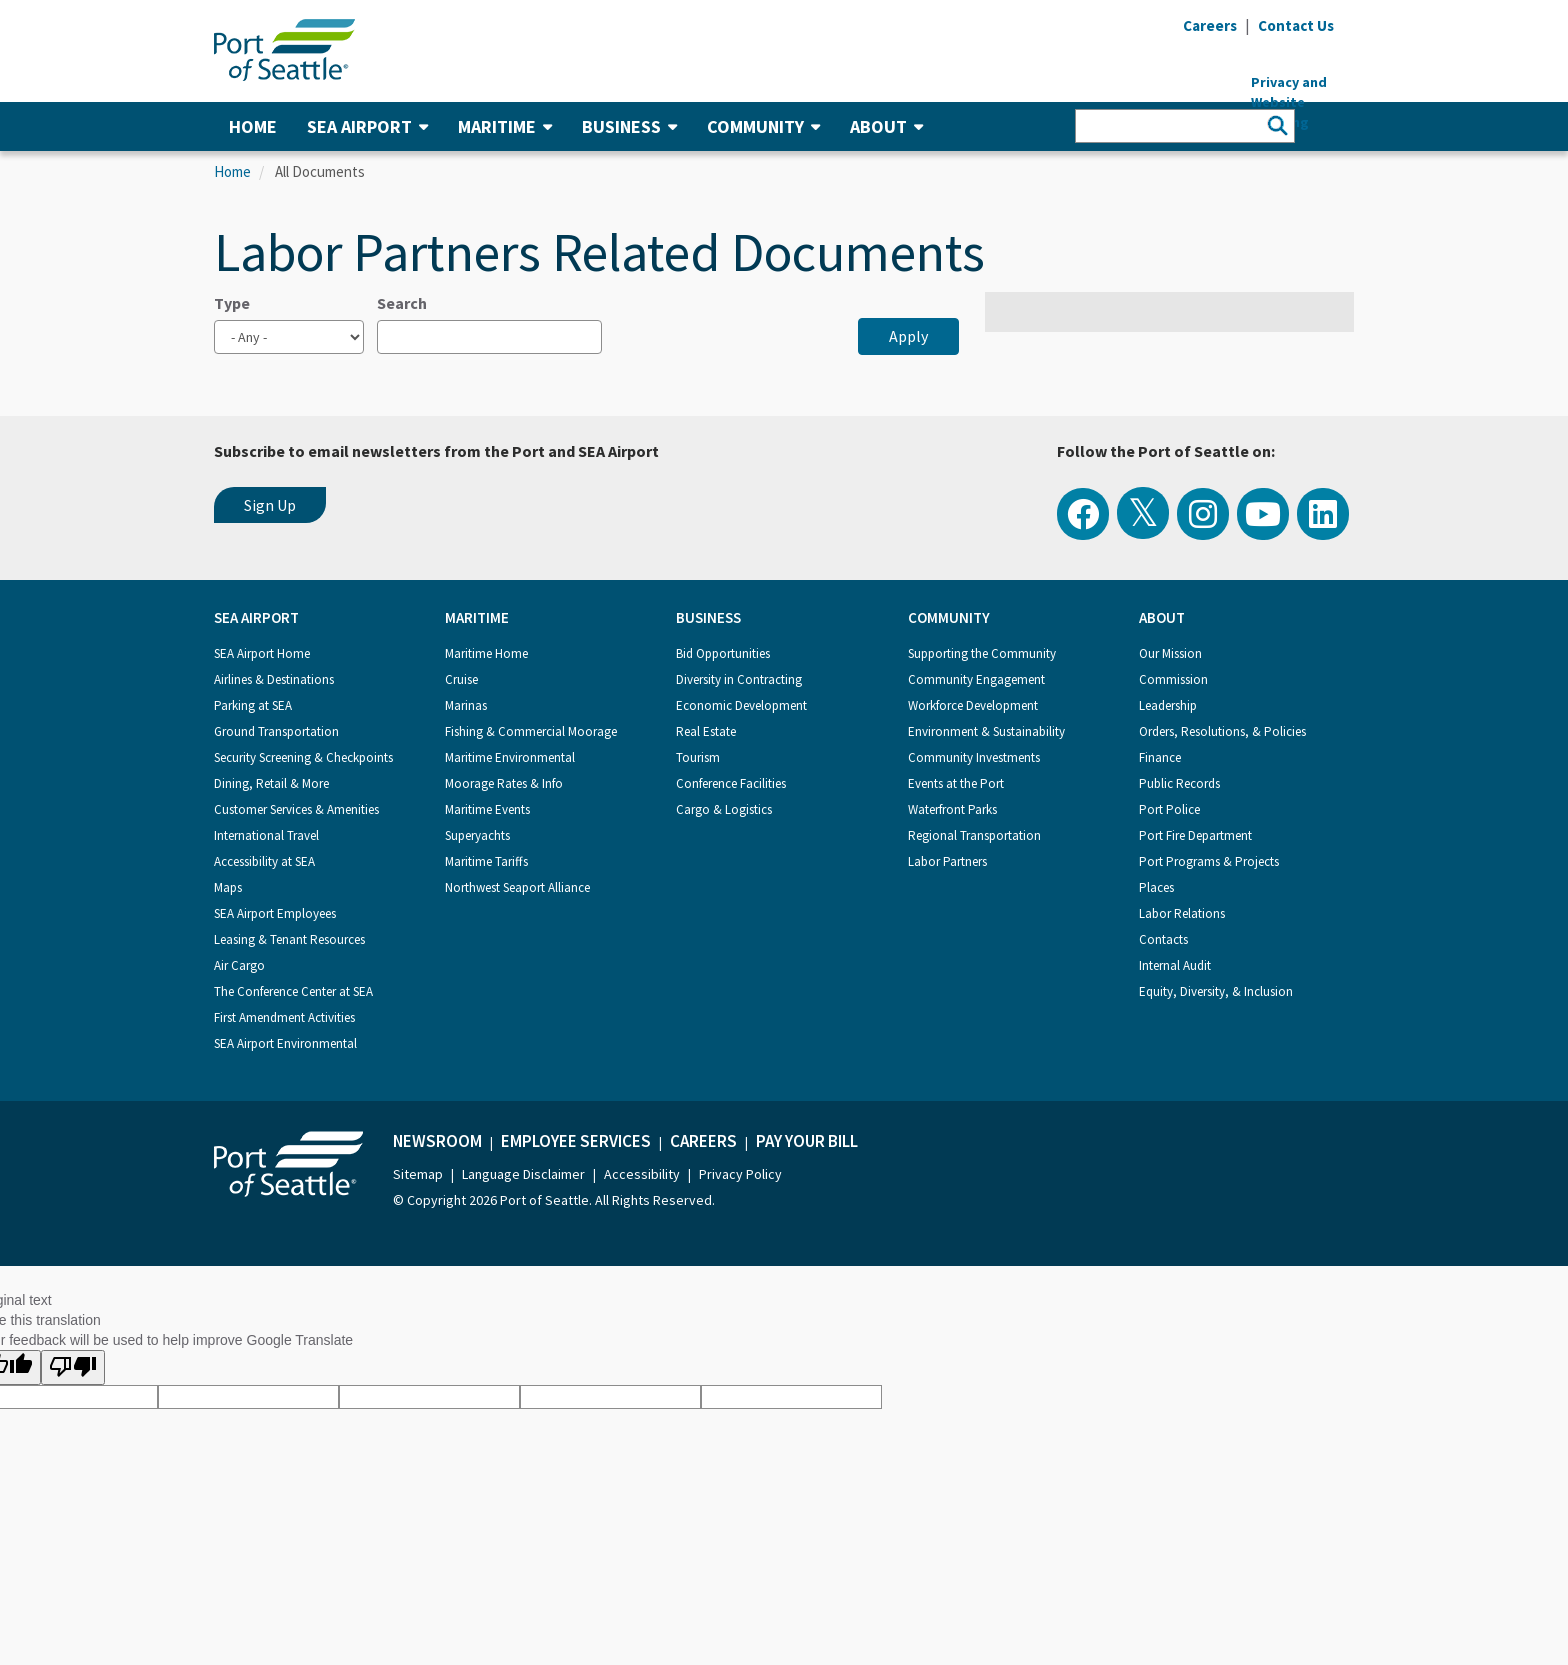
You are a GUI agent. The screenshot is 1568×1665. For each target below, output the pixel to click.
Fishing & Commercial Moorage (531, 731)
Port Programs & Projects (1209, 861)
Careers (703, 1141)
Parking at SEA (253, 705)
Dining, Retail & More (271, 783)
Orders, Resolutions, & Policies (1222, 731)
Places (1156, 887)
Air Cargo (239, 965)
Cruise (461, 679)
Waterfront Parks (952, 809)
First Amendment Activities (284, 1017)
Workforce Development (973, 705)
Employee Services (576, 1141)
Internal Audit (1175, 965)
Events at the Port (956, 783)
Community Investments (974, 757)
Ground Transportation (276, 731)
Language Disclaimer (523, 1174)
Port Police (1169, 809)
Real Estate (706, 731)
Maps (228, 887)
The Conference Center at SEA (293, 991)
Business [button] (629, 126)
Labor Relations (1182, 913)
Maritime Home (486, 653)
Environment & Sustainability (986, 731)
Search (402, 303)
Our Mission (1170, 653)
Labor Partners (947, 861)
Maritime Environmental (510, 757)
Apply (908, 336)
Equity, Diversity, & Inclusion (1216, 991)
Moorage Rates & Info (504, 783)
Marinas (466, 705)
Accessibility (642, 1174)
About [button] (886, 126)
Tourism (698, 757)
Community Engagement (976, 679)
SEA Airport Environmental (285, 1043)
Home (253, 126)
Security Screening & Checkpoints (303, 757)
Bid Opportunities (723, 653)
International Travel (266, 835)
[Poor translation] (73, 1367)
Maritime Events (487, 809)
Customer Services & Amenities (296, 809)
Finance (1160, 757)
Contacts (1163, 939)
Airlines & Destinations (274, 679)
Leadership (1168, 705)
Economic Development (741, 705)
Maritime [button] (505, 126)
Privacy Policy (740, 1174)
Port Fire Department (1195, 835)
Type (232, 303)
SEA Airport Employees (275, 913)
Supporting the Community (982, 653)
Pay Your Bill (807, 1141)
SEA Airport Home (262, 653)
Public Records (1179, 783)
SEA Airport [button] (367, 126)
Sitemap (418, 1174)
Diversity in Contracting (739, 679)
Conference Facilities (731, 783)
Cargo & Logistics (724, 809)
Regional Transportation (974, 835)
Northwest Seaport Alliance (517, 887)
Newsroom (437, 1141)
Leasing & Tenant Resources (289, 939)
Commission (1173, 679)
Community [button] (763, 126)
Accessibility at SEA (264, 861)
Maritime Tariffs (486, 861)
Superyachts (477, 835)
